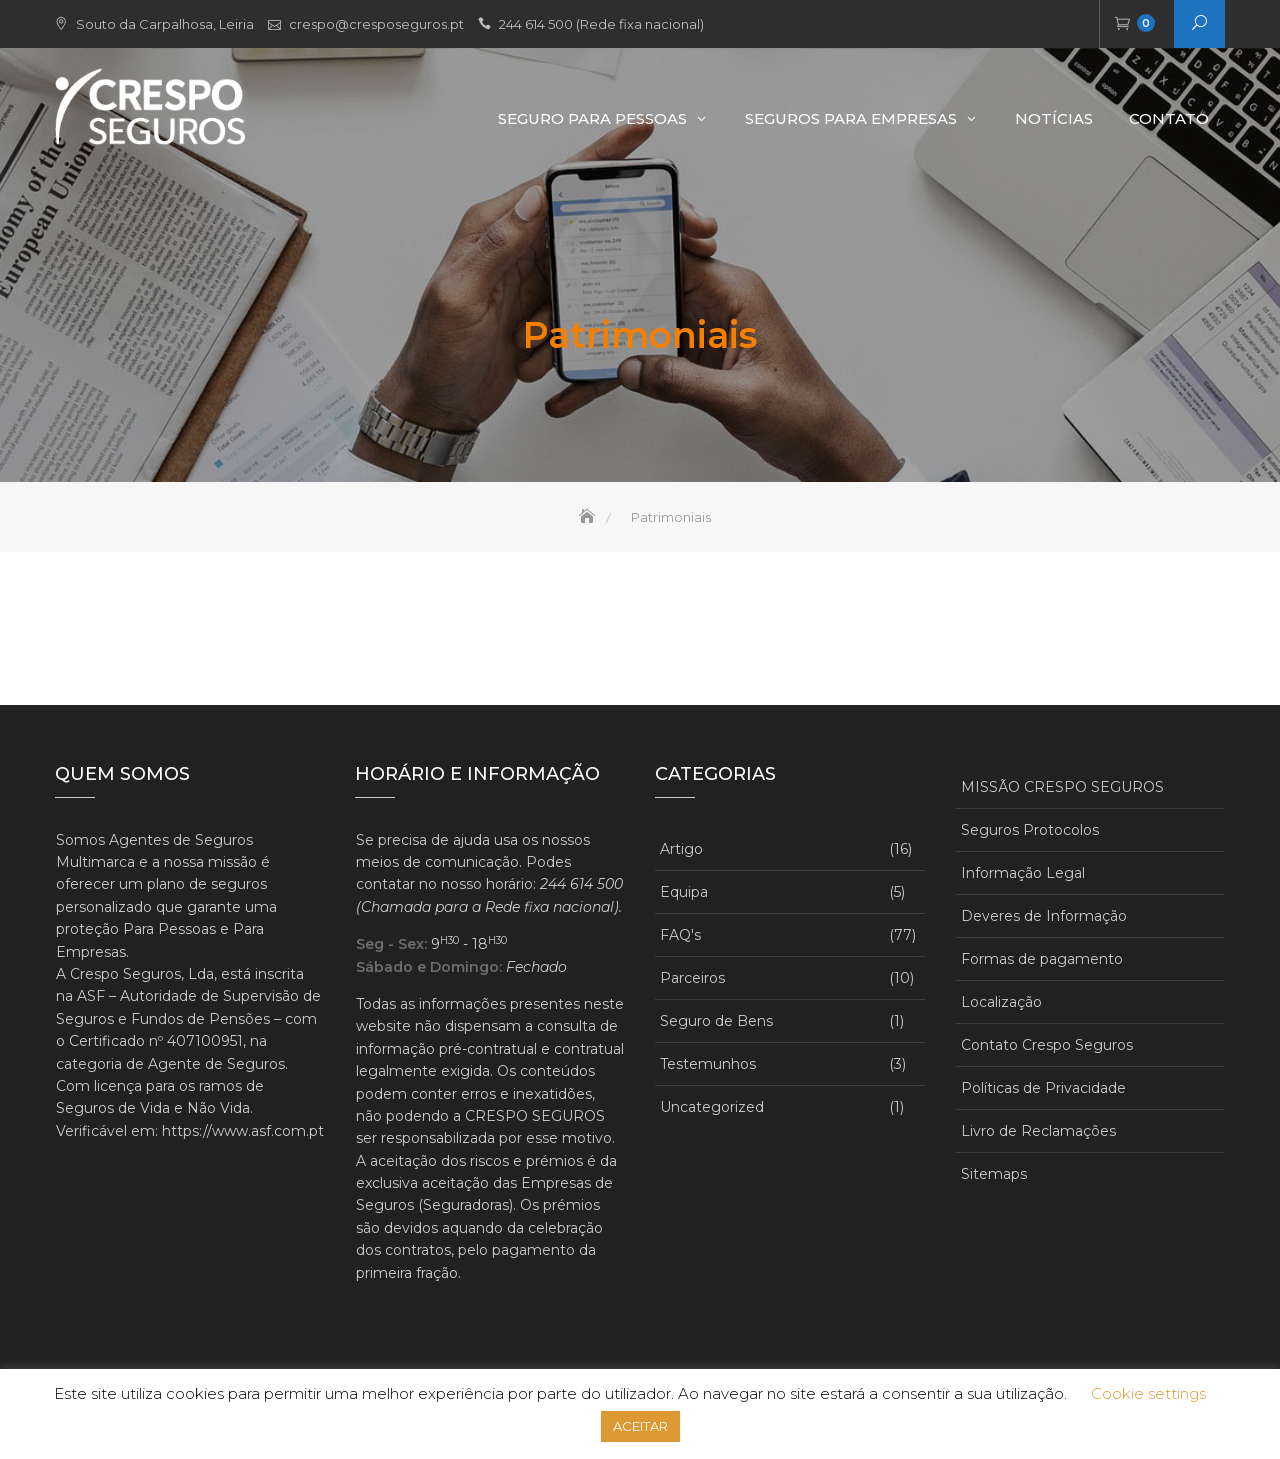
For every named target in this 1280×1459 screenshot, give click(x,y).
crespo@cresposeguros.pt (376, 24)
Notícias (1054, 118)
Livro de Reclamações (1038, 1131)
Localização (1001, 1002)
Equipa (684, 892)
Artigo (681, 849)
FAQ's (680, 935)
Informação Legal (1023, 873)
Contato (1169, 118)
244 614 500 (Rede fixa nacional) (601, 24)
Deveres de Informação (1044, 916)
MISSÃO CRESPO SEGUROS (1062, 787)
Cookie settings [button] (1148, 1393)
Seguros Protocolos (1030, 830)
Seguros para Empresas (851, 118)
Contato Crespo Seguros (1047, 1045)
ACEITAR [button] (640, 1426)
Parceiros (692, 978)
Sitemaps (994, 1174)
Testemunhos (708, 1064)
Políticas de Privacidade (1043, 1088)
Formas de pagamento (1042, 959)
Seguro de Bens (716, 1021)
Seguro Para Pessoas (592, 118)
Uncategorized (712, 1107)
